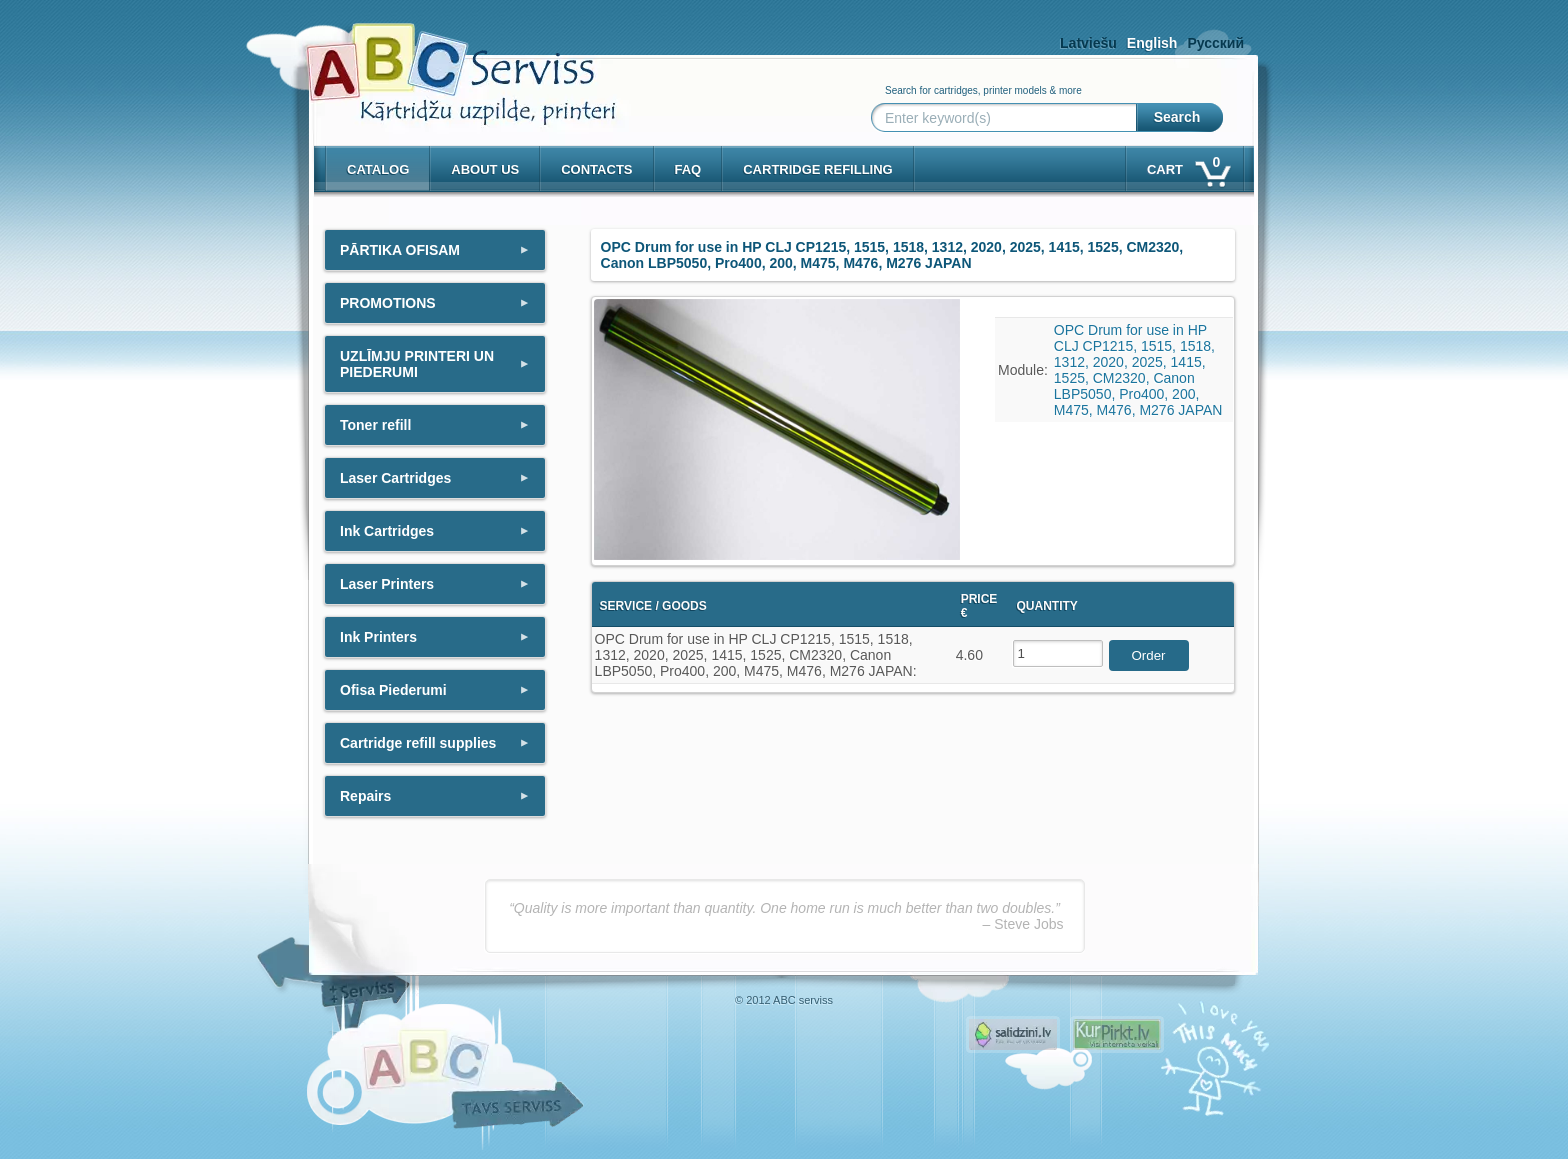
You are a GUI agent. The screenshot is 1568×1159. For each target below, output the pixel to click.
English (1152, 43)
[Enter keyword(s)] (1008, 118)
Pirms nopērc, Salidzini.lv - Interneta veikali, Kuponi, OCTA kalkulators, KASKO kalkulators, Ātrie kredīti (1013, 1034)
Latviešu (1088, 43)
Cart (1187, 165)
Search (1177, 117)
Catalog (378, 169)
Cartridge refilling (818, 169)
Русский (1215, 43)
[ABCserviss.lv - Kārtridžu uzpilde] (443, 60)
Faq (688, 169)
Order (1148, 655)
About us (485, 169)
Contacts (596, 169)
